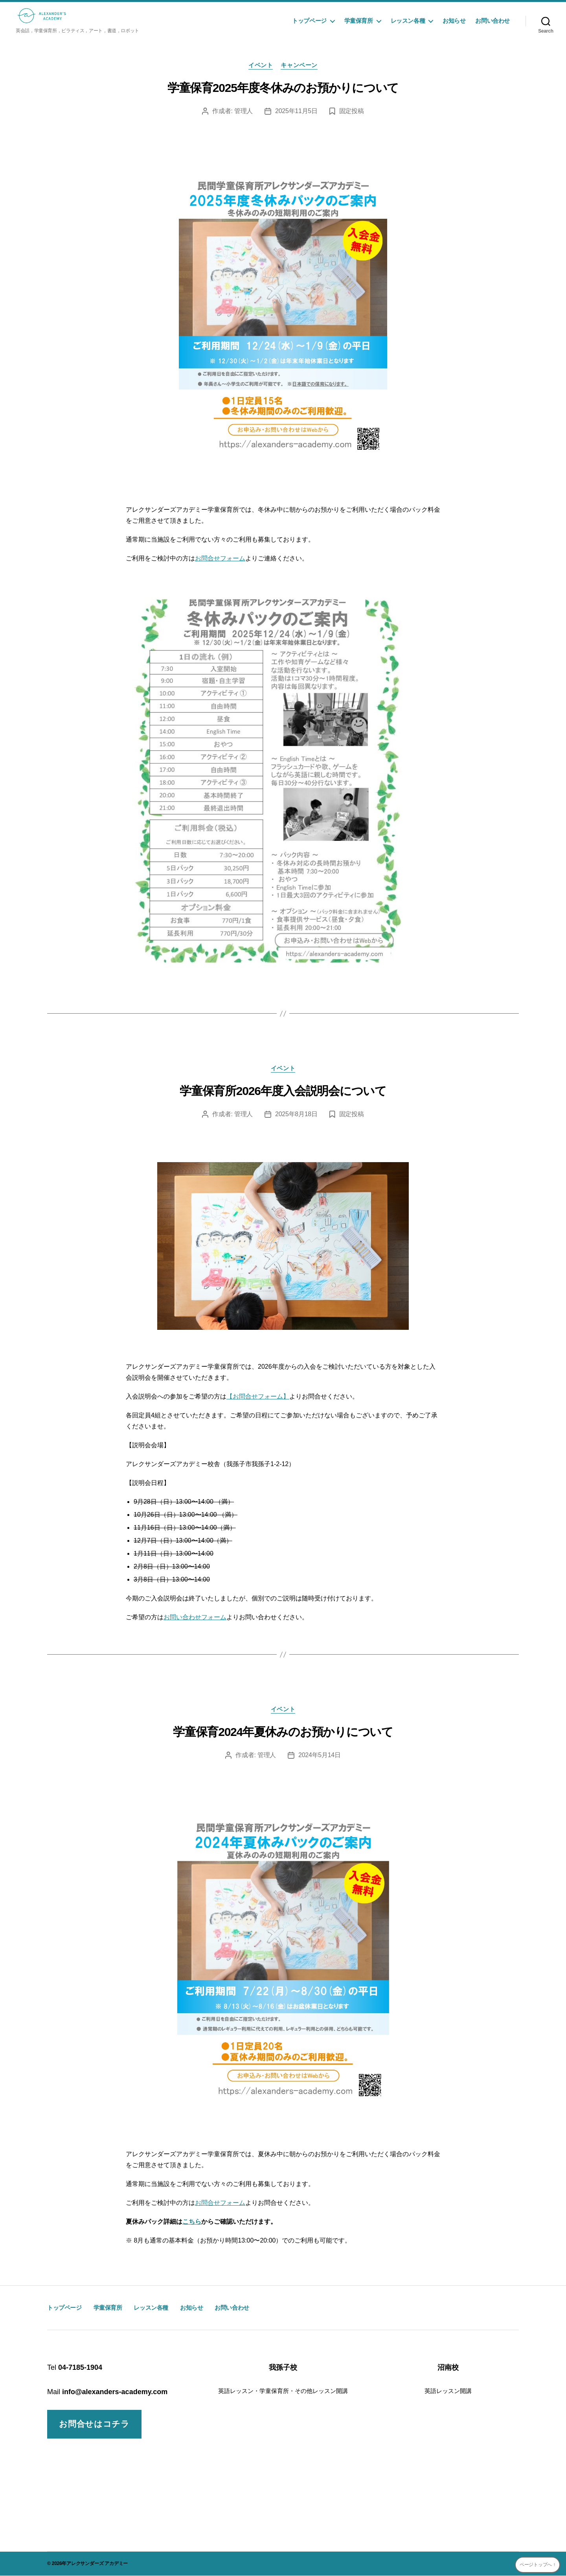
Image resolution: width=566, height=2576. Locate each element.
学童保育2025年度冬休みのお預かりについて (283, 87)
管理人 (243, 111)
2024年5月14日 (319, 1755)
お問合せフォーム (220, 558)
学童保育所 (358, 20)
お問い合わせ (492, 20)
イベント (260, 65)
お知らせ (454, 20)
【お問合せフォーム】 (257, 1396)
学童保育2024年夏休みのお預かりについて (283, 1731)
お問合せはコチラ (94, 2423)
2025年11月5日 (296, 111)
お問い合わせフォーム (195, 1617)
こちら (191, 2221)
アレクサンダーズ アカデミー (97, 2563)
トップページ (309, 20)
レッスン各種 (408, 20)
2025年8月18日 (296, 1114)
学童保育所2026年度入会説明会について (283, 1090)
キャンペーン (299, 65)
